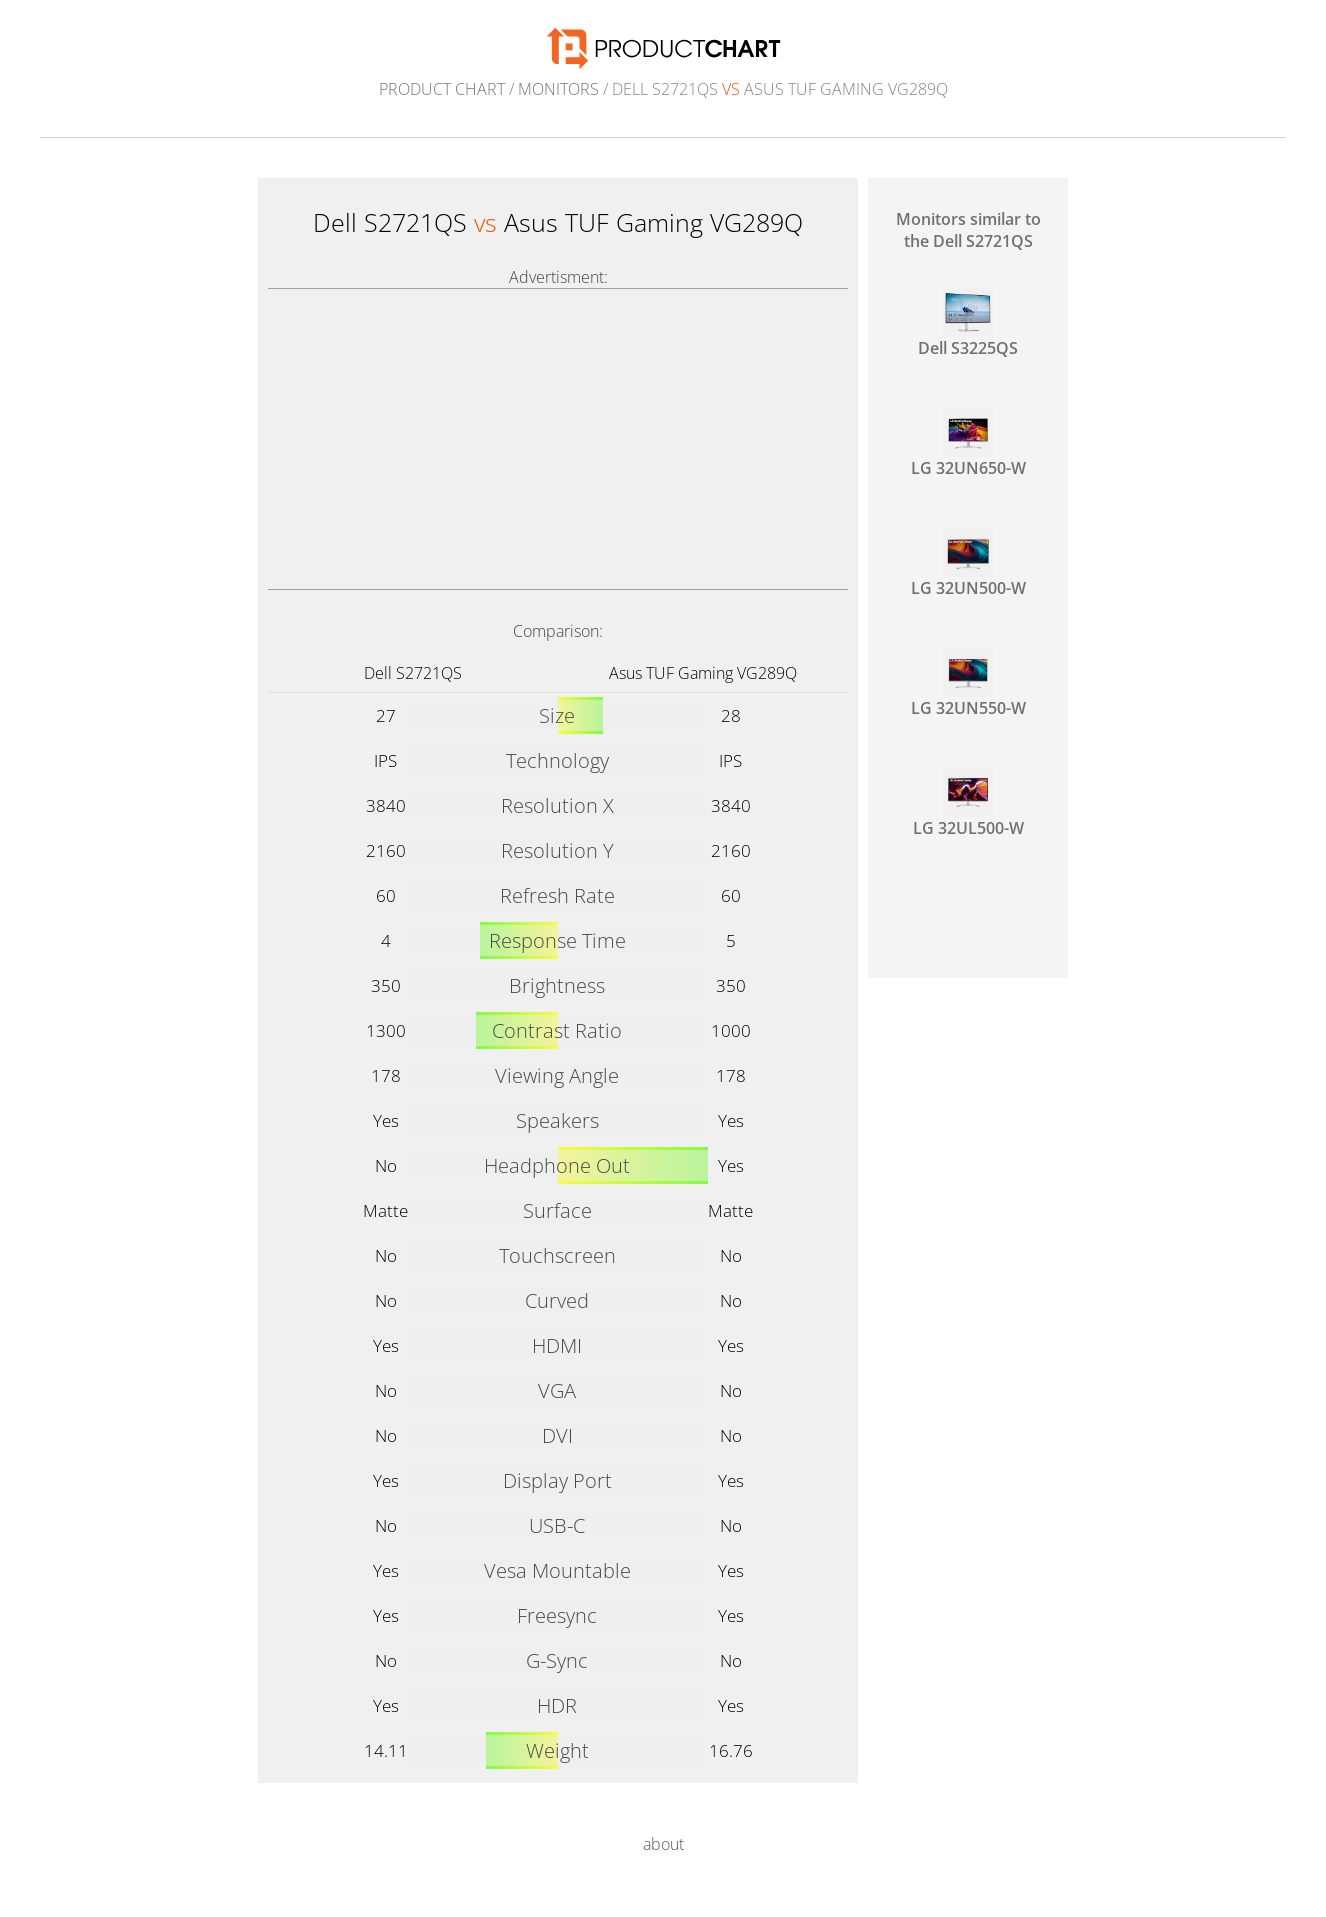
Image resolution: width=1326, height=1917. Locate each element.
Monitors (558, 89)
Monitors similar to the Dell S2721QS (968, 230)
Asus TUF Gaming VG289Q (703, 673)
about (663, 1844)
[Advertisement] (558, 439)
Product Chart (442, 89)
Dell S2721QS (413, 673)
